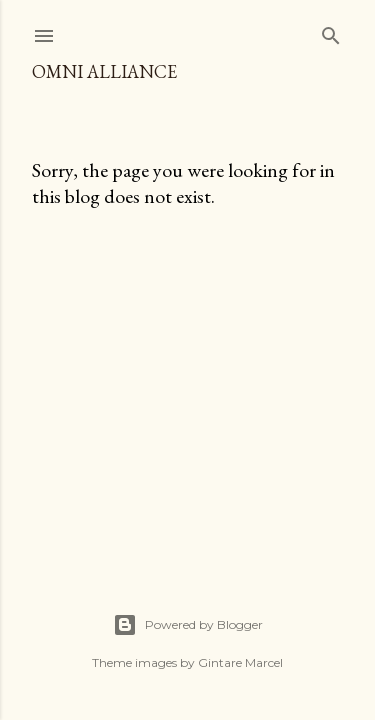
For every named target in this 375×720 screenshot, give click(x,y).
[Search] (331, 31)
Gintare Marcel (240, 662)
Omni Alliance (104, 71)
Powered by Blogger (188, 625)
